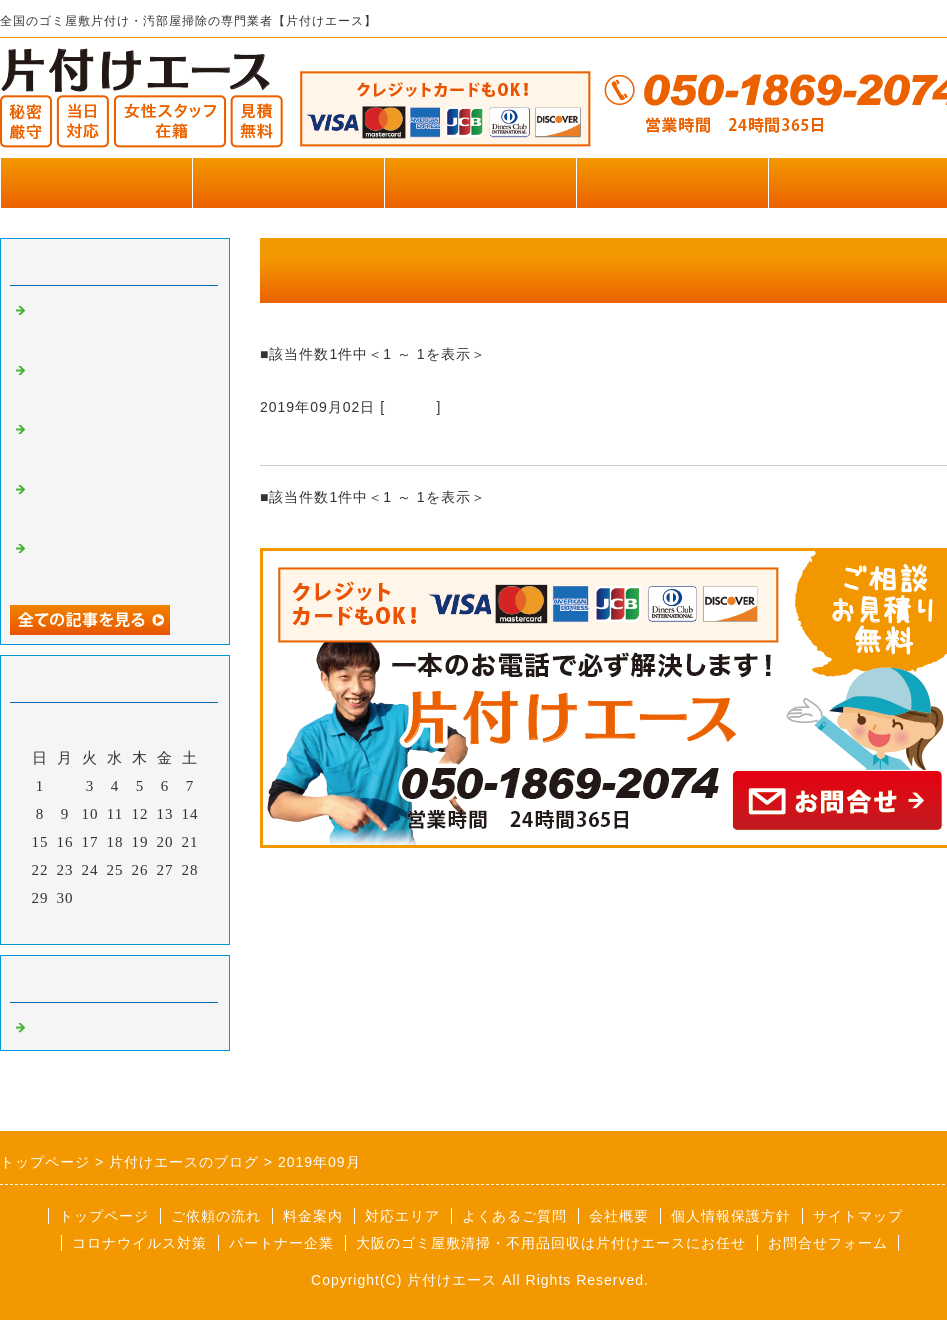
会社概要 (619, 1216)
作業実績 (288, 182)
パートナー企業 (281, 1243)
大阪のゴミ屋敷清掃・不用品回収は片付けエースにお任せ (551, 1243)
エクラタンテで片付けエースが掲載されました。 (110, 504)
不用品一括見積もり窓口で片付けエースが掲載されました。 (118, 563)
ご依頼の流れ (216, 1216)
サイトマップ (858, 1216)
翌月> (156, 924)
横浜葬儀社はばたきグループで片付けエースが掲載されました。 (118, 325)
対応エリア (402, 1216)
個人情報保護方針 (731, 1216)
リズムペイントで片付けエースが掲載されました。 (118, 385)
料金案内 (313, 1216)
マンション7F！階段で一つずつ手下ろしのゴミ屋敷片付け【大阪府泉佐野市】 (593, 441)
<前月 (73, 924)
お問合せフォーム (828, 1243)
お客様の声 (672, 182)
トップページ (96, 182)
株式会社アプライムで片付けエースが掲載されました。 (118, 444)
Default (410, 407)
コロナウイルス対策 (139, 1243)
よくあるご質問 (514, 1216)
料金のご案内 (480, 182)
